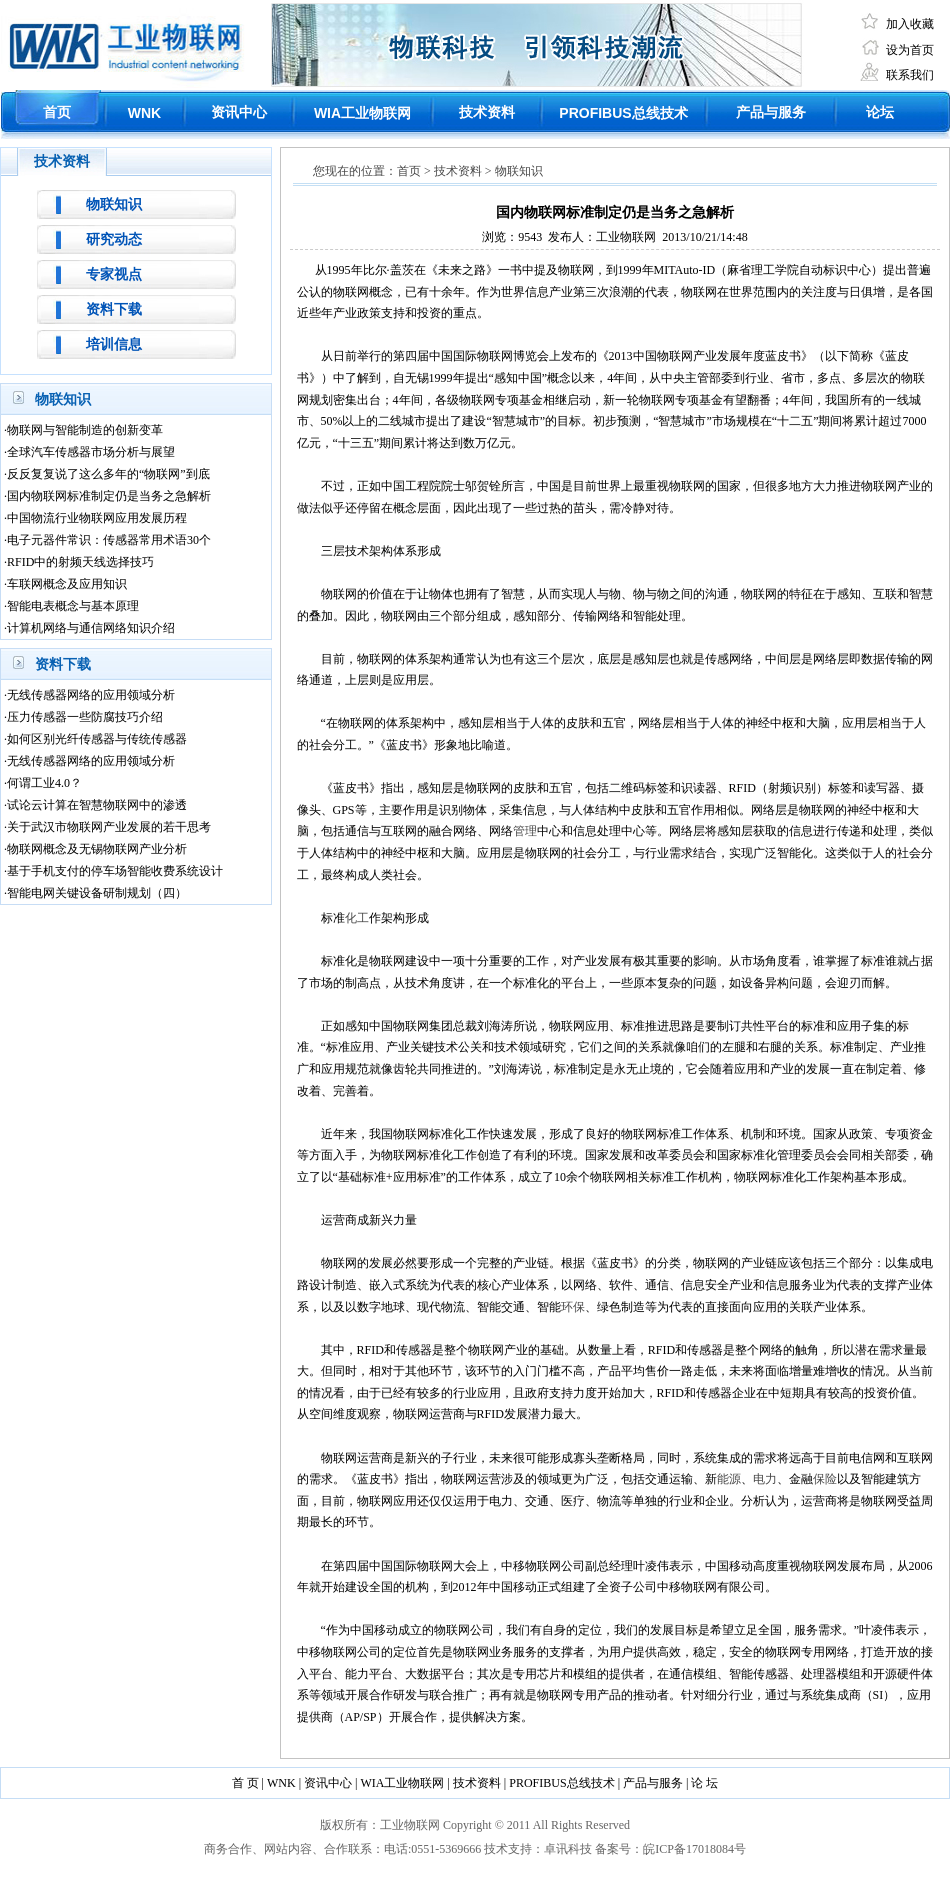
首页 (57, 112)
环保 (573, 1307)
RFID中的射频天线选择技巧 (80, 562)
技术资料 (487, 112)
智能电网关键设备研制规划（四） (97, 893)
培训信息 (114, 344)
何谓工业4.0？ (44, 783)
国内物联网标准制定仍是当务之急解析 (109, 496)
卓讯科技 (568, 1849)
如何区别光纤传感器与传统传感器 (97, 739)
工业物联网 (362, 113)
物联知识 (114, 204)
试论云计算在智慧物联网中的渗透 (97, 805)
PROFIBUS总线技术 (561, 1783)
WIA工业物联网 (402, 1783)
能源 (729, 1479)
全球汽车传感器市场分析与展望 (91, 452)
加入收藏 (910, 24)
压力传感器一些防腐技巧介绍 (85, 717)
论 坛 (704, 1783)
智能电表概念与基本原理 (73, 606)
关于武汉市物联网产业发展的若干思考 (109, 827)
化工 (357, 918)
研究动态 (114, 239)
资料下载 (114, 309)
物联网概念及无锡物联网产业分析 (97, 849)
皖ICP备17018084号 (694, 1849)
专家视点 (114, 274)
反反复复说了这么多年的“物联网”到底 (108, 474)
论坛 (880, 112)
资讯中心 (239, 112)
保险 (825, 1479)
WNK (144, 113)
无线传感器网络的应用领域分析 (91, 695)
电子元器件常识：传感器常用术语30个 (109, 540)
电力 (765, 1479)
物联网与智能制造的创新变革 (85, 430)
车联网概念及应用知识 (67, 584)
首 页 (245, 1783)
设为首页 (910, 50)
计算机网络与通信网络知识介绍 (91, 628)
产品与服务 (771, 112)
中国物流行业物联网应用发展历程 (97, 518)
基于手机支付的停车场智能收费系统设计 (115, 871)
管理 (525, 831)
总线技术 (623, 113)
